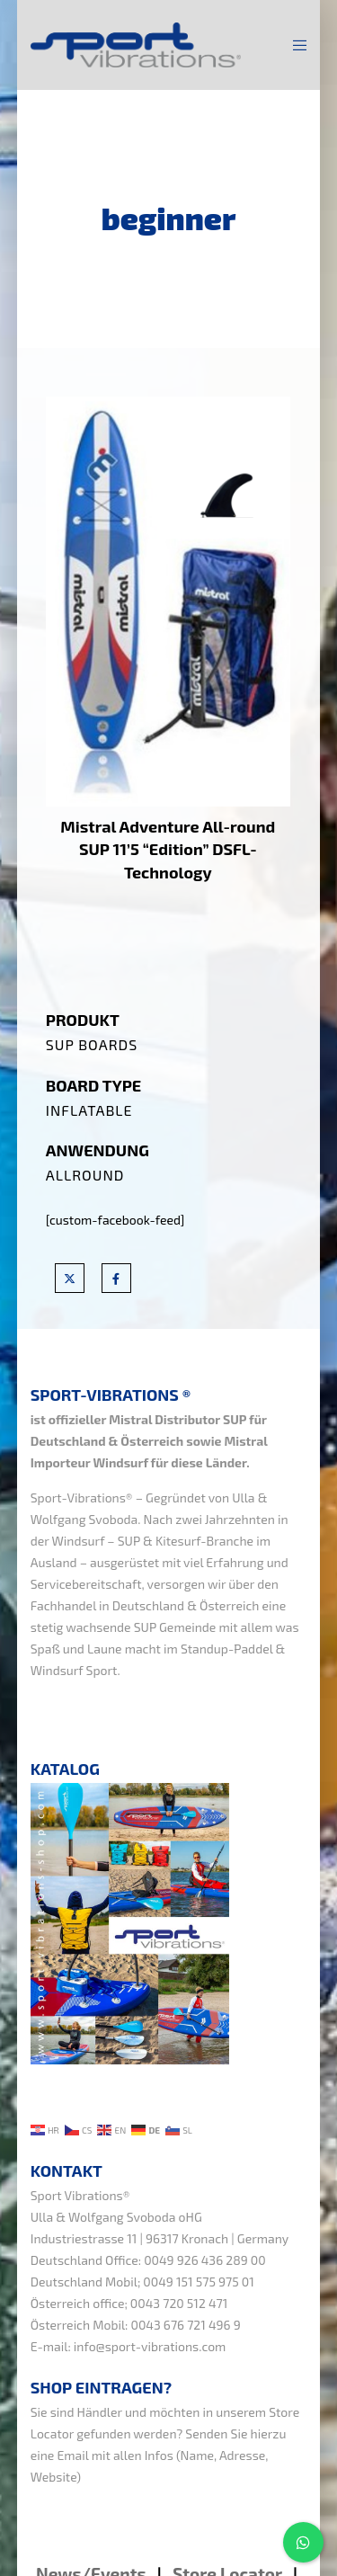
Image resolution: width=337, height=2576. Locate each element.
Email (73, 2455)
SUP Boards (91, 1044)
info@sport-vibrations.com (150, 2346)
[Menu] (294, 45)
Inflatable (89, 1110)
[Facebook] (116, 1278)
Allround (85, 1174)
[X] (69, 1278)
